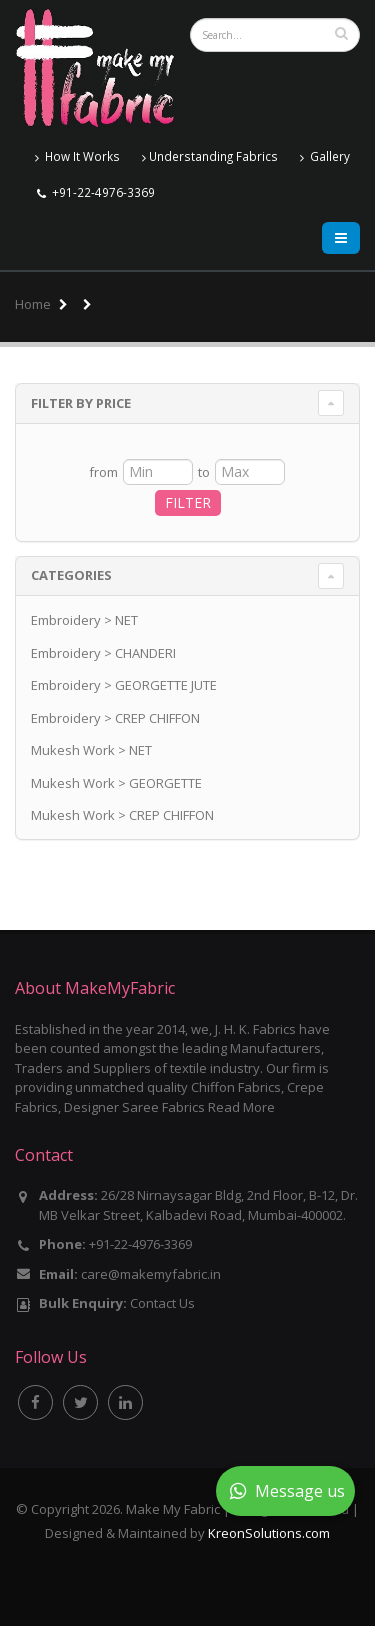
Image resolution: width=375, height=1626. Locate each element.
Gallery (325, 156)
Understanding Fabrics (210, 156)
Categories (71, 575)
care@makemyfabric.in (151, 1274)
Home (33, 304)
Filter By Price (81, 403)
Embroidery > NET (84, 620)
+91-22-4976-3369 (103, 192)
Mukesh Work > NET (91, 750)
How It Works (77, 156)
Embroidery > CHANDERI (103, 653)
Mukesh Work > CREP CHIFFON (122, 815)
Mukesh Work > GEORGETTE (116, 783)
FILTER (188, 502)
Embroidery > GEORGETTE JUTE (124, 685)
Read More (241, 1107)
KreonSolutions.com (269, 1533)
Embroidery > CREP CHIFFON (115, 718)
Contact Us (162, 1303)
